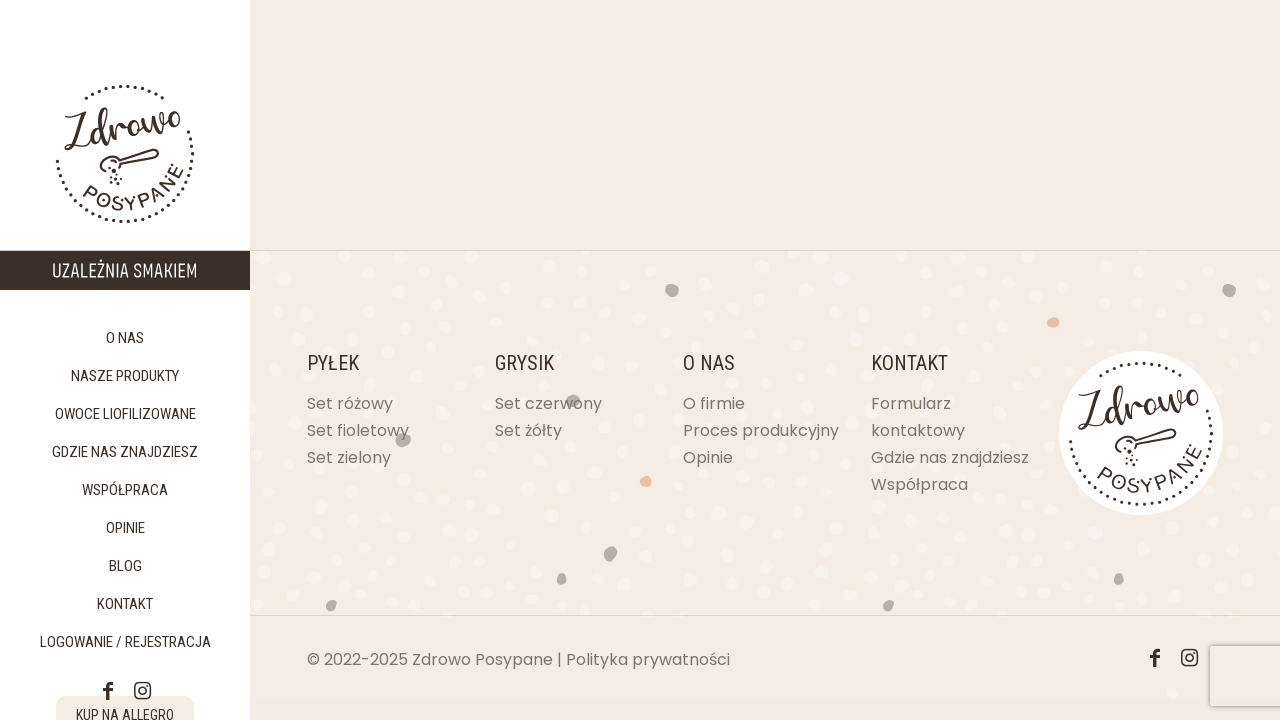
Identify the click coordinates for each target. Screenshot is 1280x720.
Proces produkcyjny (761, 430)
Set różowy (350, 403)
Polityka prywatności (648, 659)
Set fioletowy (358, 430)
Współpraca (919, 484)
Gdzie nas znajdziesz (950, 457)
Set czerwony (548, 403)
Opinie (708, 457)
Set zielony (349, 457)
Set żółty (528, 430)
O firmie (714, 403)
